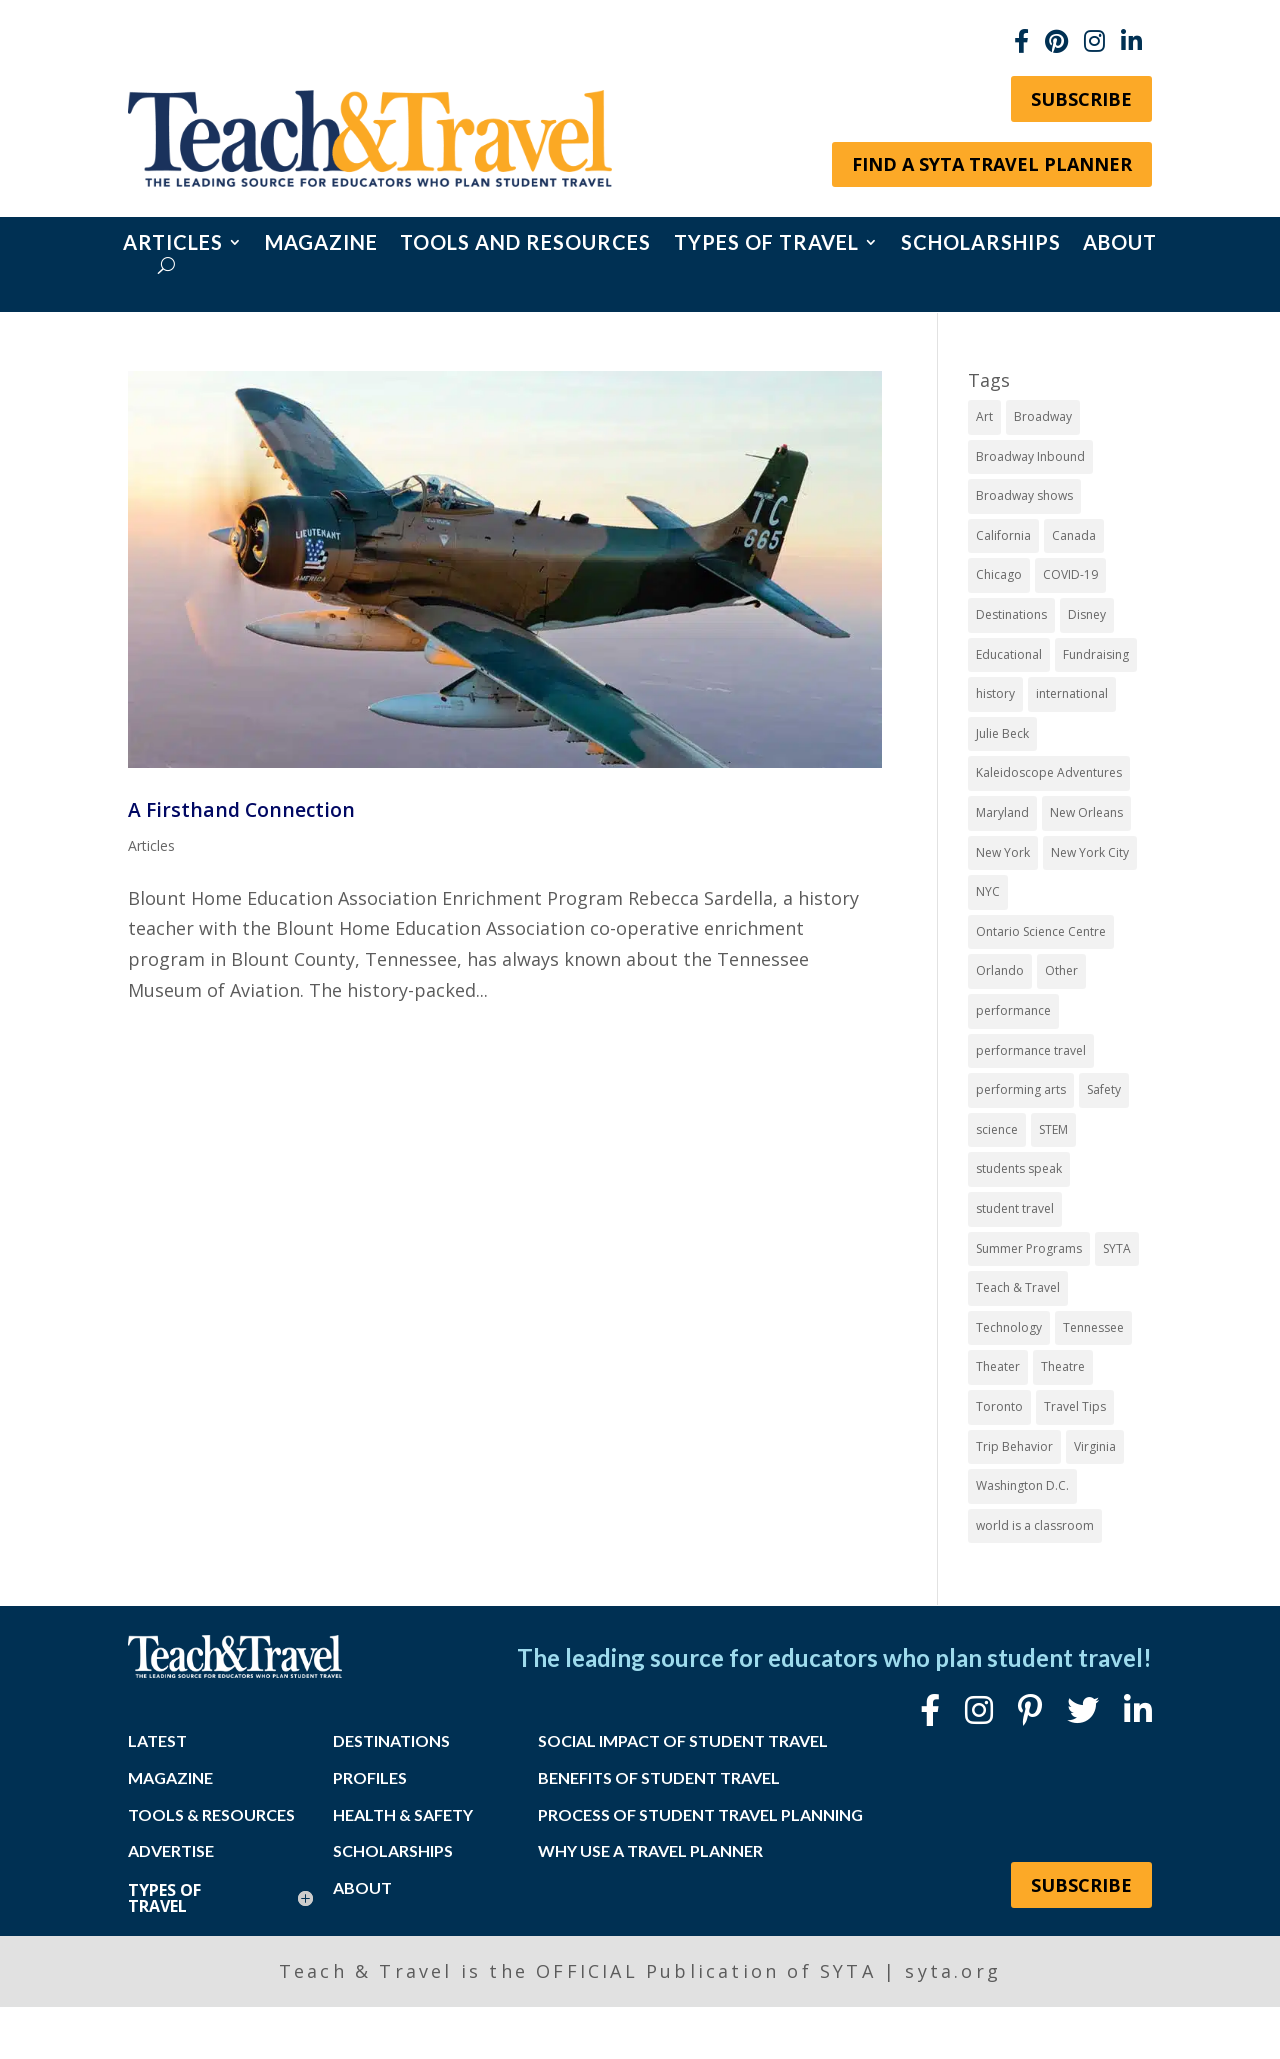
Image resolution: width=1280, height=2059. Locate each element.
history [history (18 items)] (995, 693)
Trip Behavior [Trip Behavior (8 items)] (1014, 1446)
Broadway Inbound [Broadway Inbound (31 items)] (1030, 456)
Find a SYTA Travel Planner (992, 164)
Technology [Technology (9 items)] (1009, 1327)
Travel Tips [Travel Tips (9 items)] (1075, 1406)
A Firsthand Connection (241, 809)
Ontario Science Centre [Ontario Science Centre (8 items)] (1041, 931)
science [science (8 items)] (997, 1129)
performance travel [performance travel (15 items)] (1031, 1050)
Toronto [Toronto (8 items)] (999, 1406)
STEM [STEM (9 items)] (1053, 1129)
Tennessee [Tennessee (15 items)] (1093, 1327)
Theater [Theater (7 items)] (998, 1366)
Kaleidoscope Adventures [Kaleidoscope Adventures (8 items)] (1049, 772)
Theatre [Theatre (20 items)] (1063, 1366)
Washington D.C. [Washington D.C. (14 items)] (1022, 1485)
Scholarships (981, 244)
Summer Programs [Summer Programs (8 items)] (1029, 1248)
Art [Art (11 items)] (984, 416)
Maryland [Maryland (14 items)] (1002, 812)
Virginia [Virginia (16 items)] (1095, 1446)
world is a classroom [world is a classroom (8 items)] (1035, 1525)
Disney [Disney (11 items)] (1087, 614)
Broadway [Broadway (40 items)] (1043, 416)
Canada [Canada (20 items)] (1074, 535)
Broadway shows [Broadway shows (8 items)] (1024, 495)
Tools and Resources (525, 244)
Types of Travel (766, 244)
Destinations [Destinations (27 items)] (1011, 614)
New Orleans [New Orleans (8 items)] (1086, 812)
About (1120, 244)
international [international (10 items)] (1072, 693)
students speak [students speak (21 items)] (1019, 1168)
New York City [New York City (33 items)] (1090, 852)
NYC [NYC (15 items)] (988, 891)
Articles (173, 244)
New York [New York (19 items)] (1003, 852)
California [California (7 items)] (1003, 535)
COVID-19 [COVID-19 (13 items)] (1070, 574)
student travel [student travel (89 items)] (1015, 1208)
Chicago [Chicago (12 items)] (999, 574)
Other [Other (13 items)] (1061, 970)
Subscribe (1081, 99)
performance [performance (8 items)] (1013, 1010)
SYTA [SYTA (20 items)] (1117, 1248)
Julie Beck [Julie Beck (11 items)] (1002, 733)
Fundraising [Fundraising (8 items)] (1096, 654)
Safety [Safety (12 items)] (1104, 1089)
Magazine (321, 244)
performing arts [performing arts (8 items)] (1021, 1089)
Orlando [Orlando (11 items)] (1000, 970)
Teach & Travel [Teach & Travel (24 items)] (1018, 1287)
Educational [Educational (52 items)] (1009, 654)
